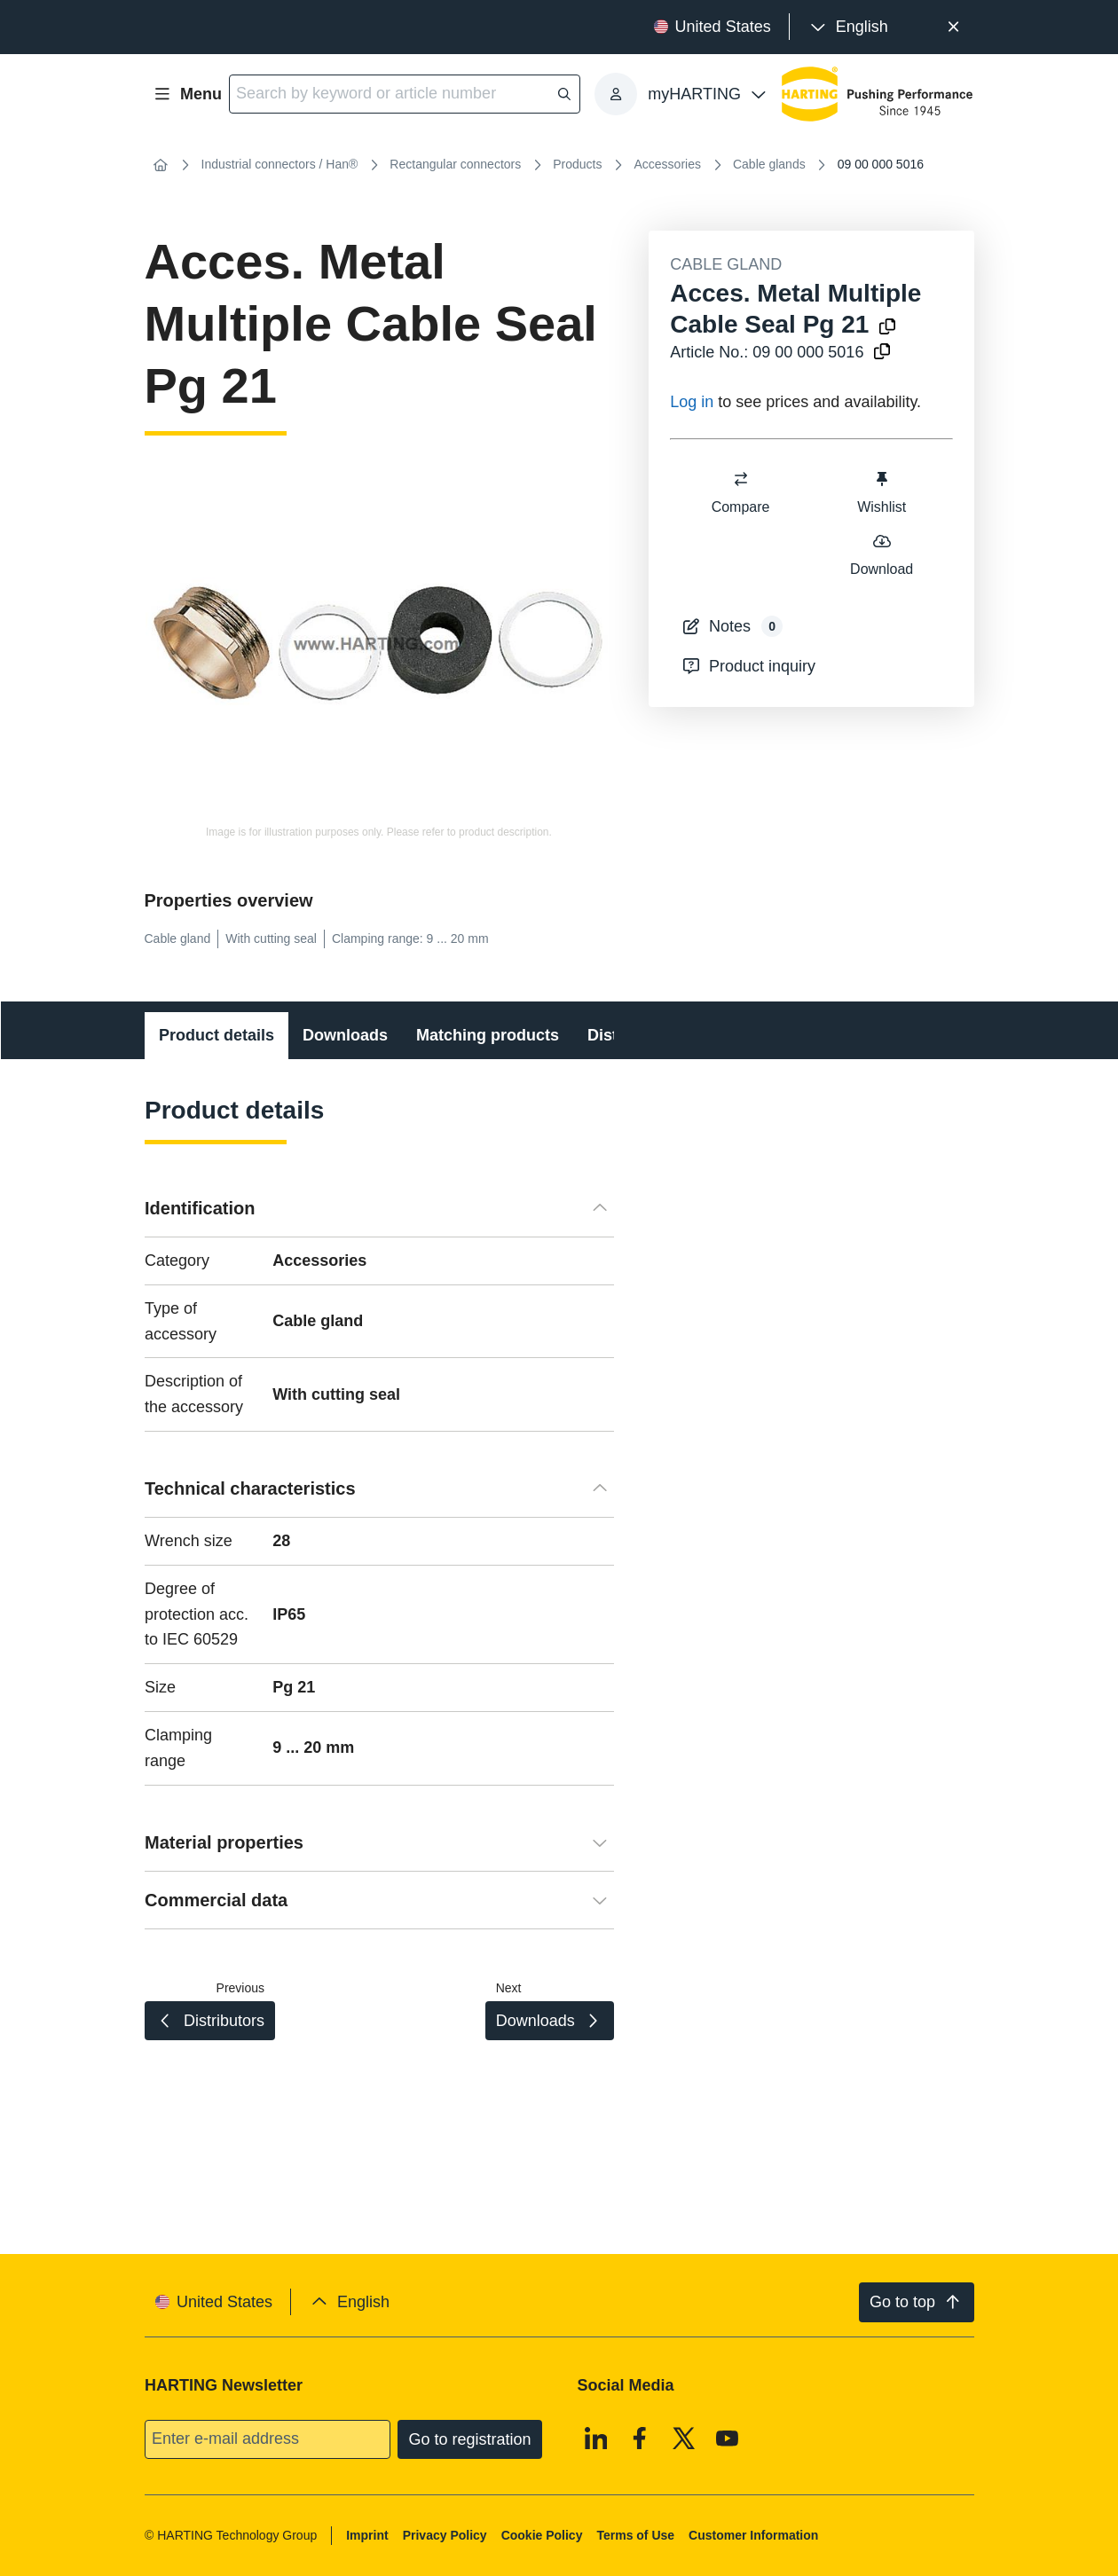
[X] (683, 2437)
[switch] (741, 479)
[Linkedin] (595, 2437)
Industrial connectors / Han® (279, 164)
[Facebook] (639, 2437)
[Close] (954, 27)
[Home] (161, 165)
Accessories (667, 164)
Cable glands (769, 164)
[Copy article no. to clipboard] (882, 352)
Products (577, 164)
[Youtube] (727, 2437)
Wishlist (881, 491)
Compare (741, 491)
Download (881, 554)
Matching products (487, 1035)
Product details (216, 1035)
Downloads (345, 1035)
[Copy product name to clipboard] (887, 328)
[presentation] (848, 27)
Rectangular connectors (455, 164)
